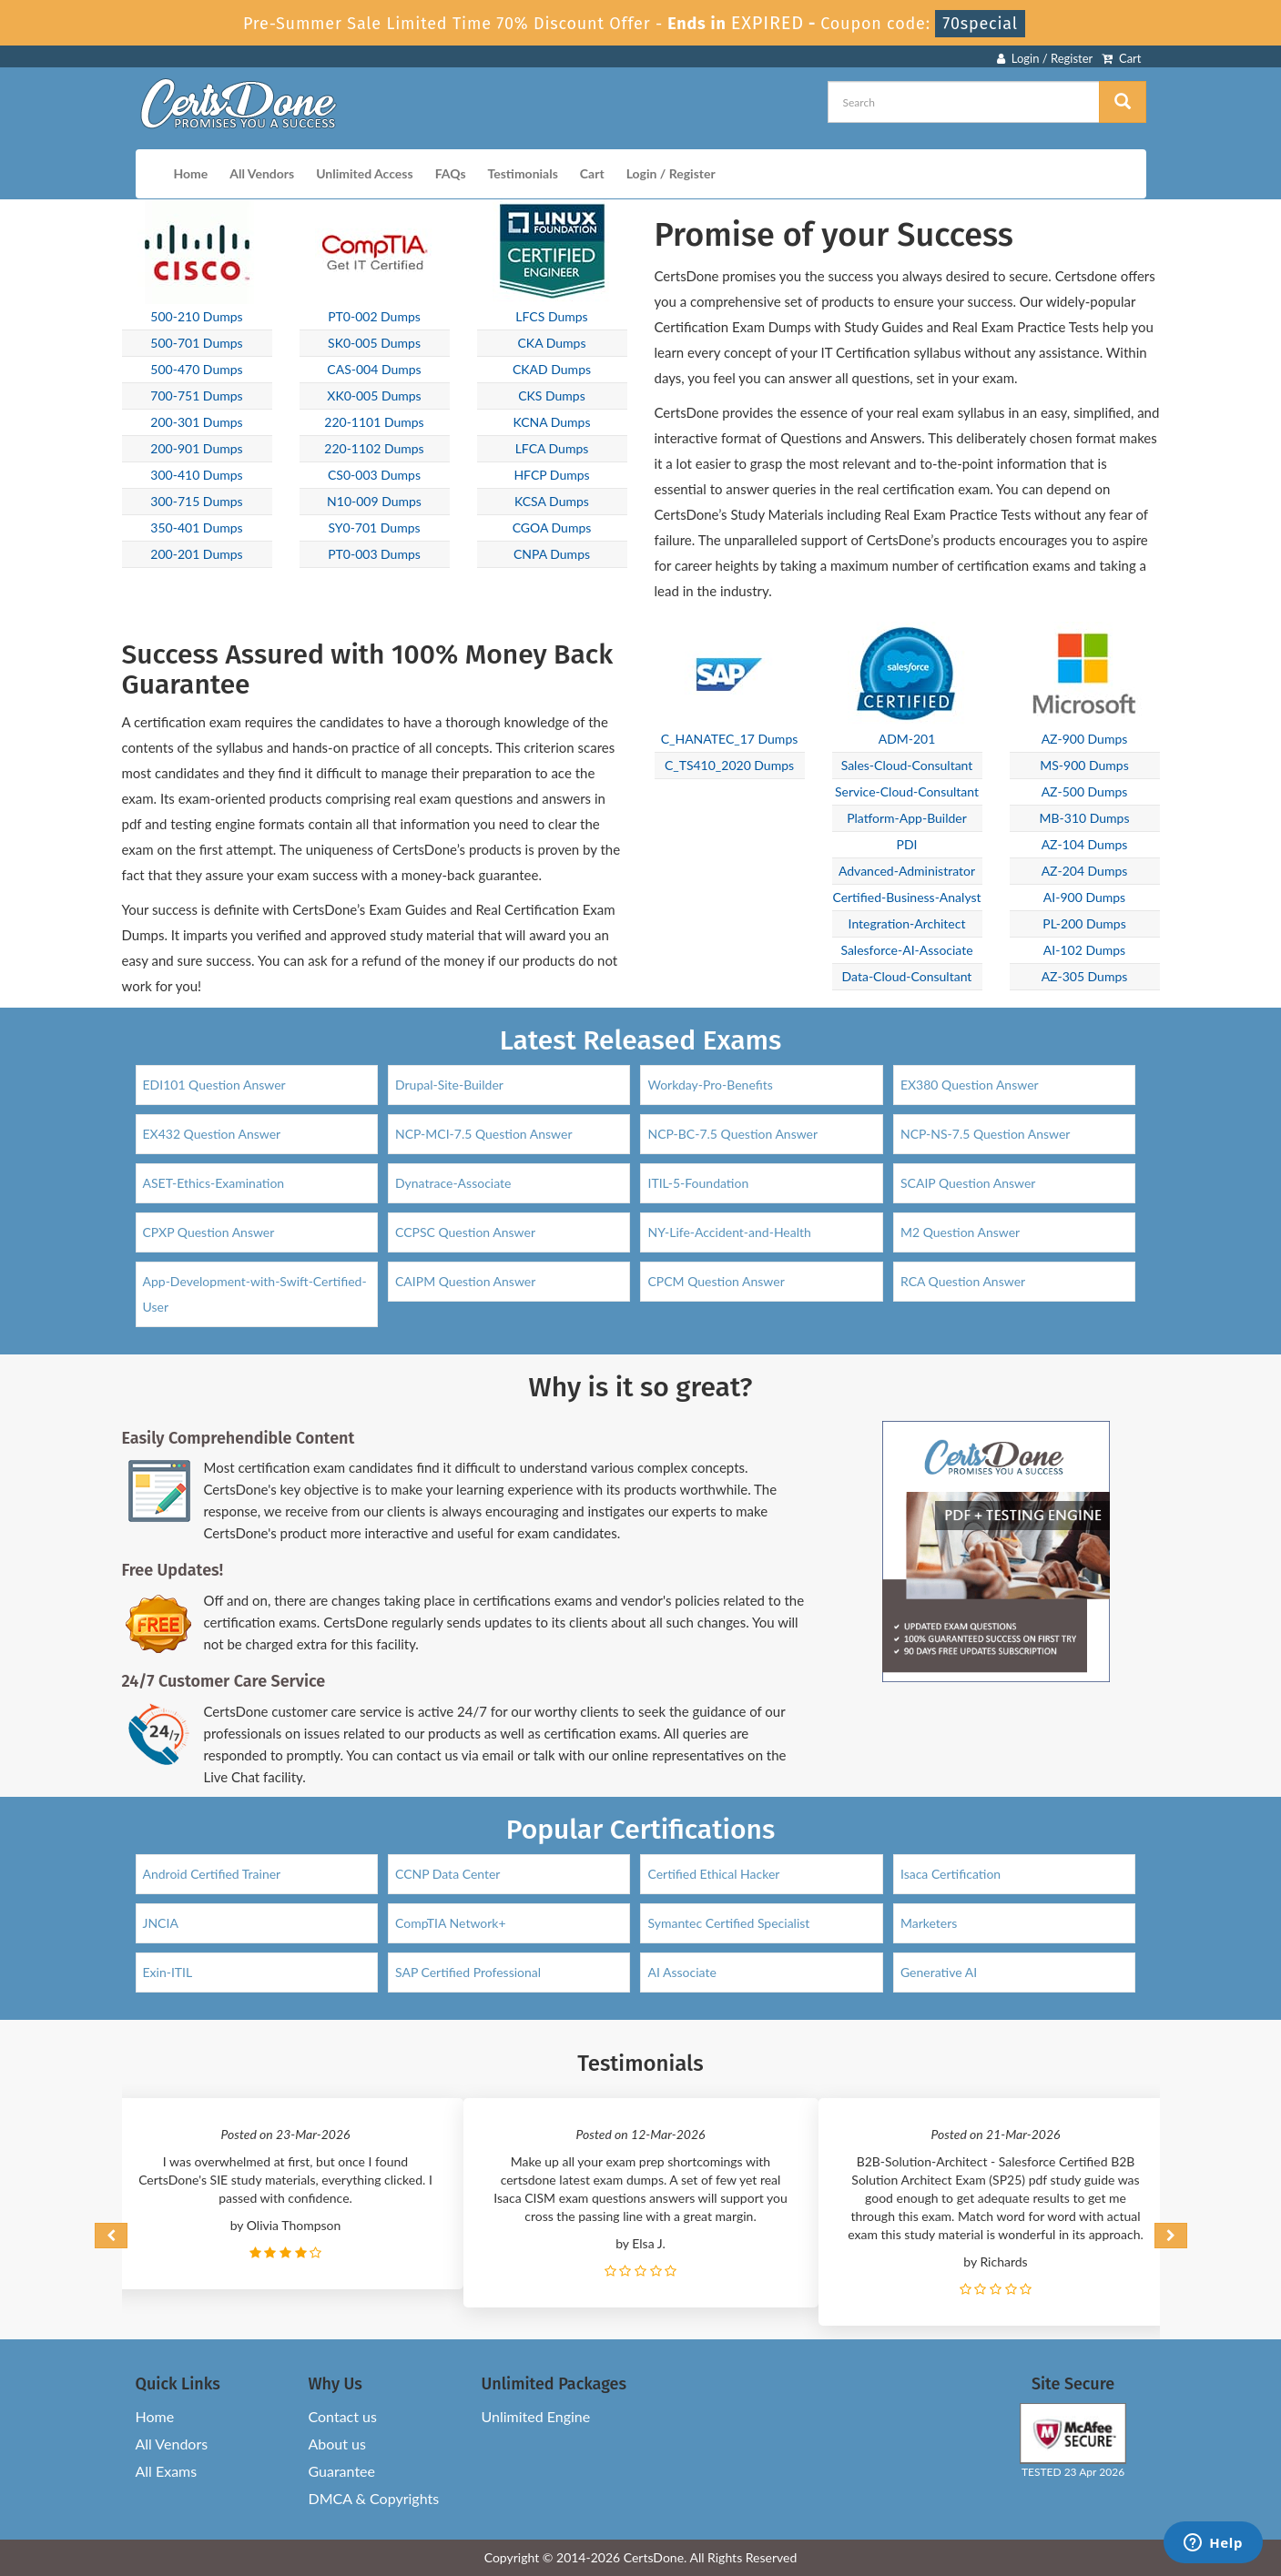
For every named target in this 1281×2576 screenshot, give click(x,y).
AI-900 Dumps (1084, 897)
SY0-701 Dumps (374, 527)
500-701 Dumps (196, 342)
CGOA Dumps (552, 527)
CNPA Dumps (551, 554)
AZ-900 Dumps (1085, 738)
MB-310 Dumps (1085, 818)
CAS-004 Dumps (374, 369)
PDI (907, 844)
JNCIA (160, 1923)
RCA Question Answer (962, 1281)
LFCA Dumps (552, 448)
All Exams (167, 2471)
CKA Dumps (552, 342)
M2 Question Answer (960, 1232)
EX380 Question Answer (969, 1084)
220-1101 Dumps (373, 422)
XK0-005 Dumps (374, 395)
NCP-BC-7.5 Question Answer (732, 1133)
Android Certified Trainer (212, 1873)
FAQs (450, 173)
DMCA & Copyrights (374, 2498)
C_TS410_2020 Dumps (729, 765)
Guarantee (342, 2471)
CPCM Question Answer (715, 1281)
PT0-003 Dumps (374, 554)
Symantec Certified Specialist (728, 1923)
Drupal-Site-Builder (449, 1084)
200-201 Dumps (196, 554)
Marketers (928, 1923)
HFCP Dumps (551, 474)
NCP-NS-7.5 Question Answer (985, 1133)
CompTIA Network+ (450, 1923)
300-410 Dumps (196, 474)
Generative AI (938, 1972)
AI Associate (681, 1972)
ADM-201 (907, 738)
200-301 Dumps (196, 422)
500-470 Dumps (196, 369)
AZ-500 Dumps (1085, 791)
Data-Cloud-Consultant (907, 976)
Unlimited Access (364, 173)
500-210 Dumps (196, 316)
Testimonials (523, 173)
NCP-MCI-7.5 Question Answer (484, 1133)
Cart (1121, 58)
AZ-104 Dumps (1085, 844)
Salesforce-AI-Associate (906, 950)
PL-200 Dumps (1084, 923)
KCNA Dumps (551, 422)
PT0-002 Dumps (374, 316)
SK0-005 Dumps (374, 342)
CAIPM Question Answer (465, 1281)
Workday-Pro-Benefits (709, 1084)
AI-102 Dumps (1084, 950)
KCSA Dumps (551, 501)
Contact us (343, 2416)
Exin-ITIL (168, 1972)
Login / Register (1045, 58)
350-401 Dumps (196, 527)
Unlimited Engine (536, 2416)
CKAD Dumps (552, 369)
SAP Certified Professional (468, 1972)
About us (337, 2443)
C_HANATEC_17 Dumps (729, 738)
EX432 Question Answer (212, 1133)
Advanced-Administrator (907, 870)
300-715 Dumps (196, 501)
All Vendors (261, 173)
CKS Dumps (551, 395)
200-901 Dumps (196, 448)
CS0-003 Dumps (374, 474)
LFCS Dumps (551, 316)
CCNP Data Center (448, 1873)
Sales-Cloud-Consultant (907, 765)
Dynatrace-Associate (453, 1183)
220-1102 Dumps (373, 448)
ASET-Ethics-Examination (214, 1183)
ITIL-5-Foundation (697, 1183)
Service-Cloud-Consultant (907, 791)
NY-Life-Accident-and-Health (728, 1232)
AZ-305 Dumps (1085, 976)
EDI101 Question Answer (214, 1084)
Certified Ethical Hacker (713, 1873)
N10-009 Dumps (374, 501)
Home (191, 173)
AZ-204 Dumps (1085, 870)
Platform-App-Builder (907, 818)
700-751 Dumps (196, 395)
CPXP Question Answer (209, 1232)
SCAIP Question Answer (968, 1183)
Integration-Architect (907, 923)
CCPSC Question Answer (465, 1232)
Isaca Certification (950, 1873)
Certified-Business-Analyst (906, 897)
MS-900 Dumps (1084, 765)
